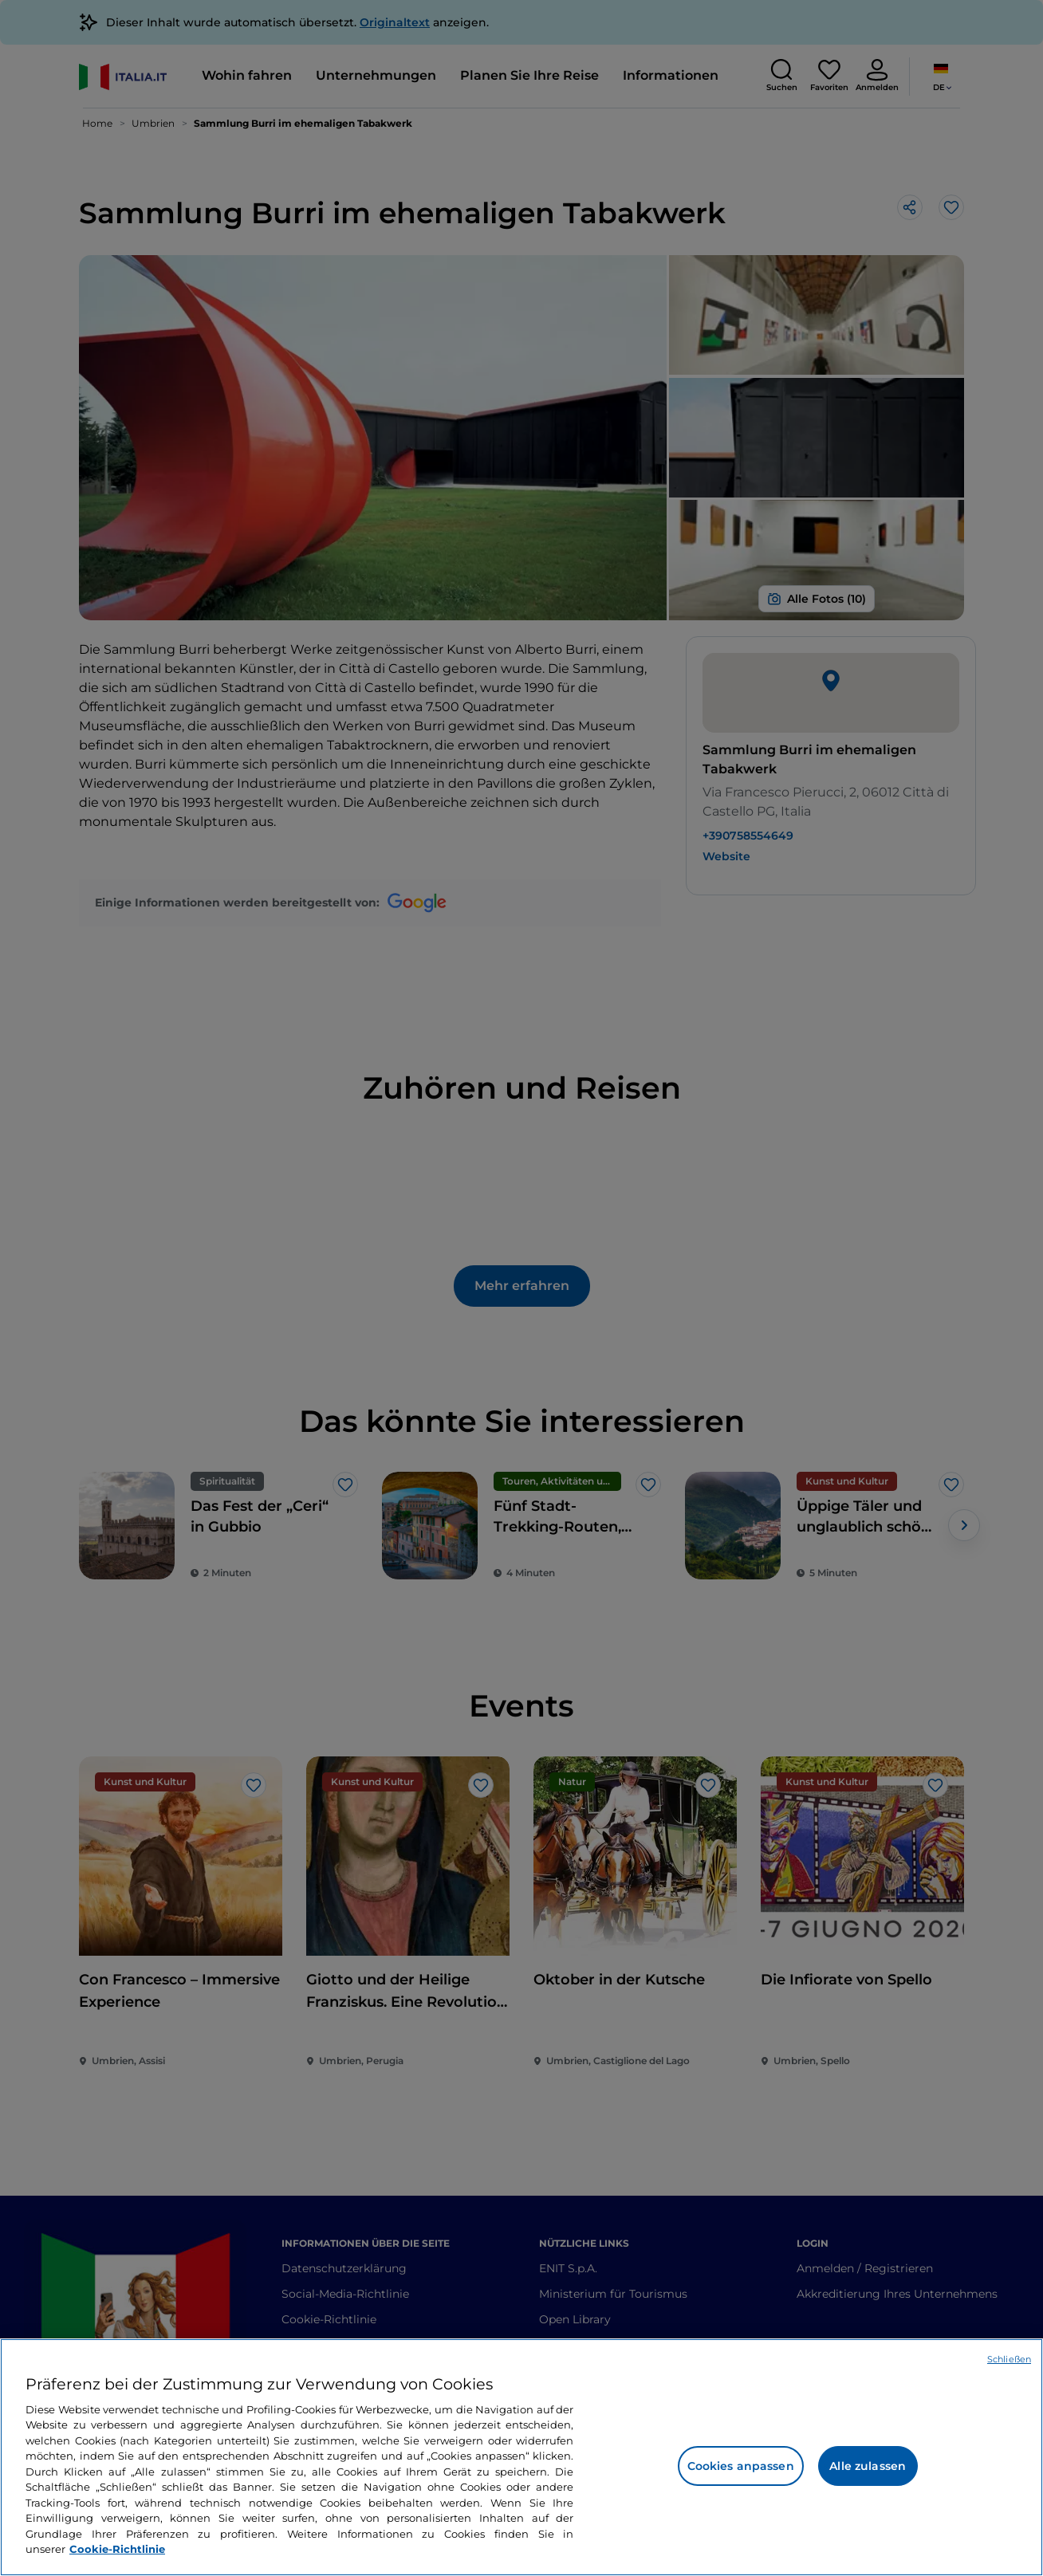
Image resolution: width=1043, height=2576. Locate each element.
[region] (521, 2457)
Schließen (1009, 2359)
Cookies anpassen (740, 2466)
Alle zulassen (867, 2466)
